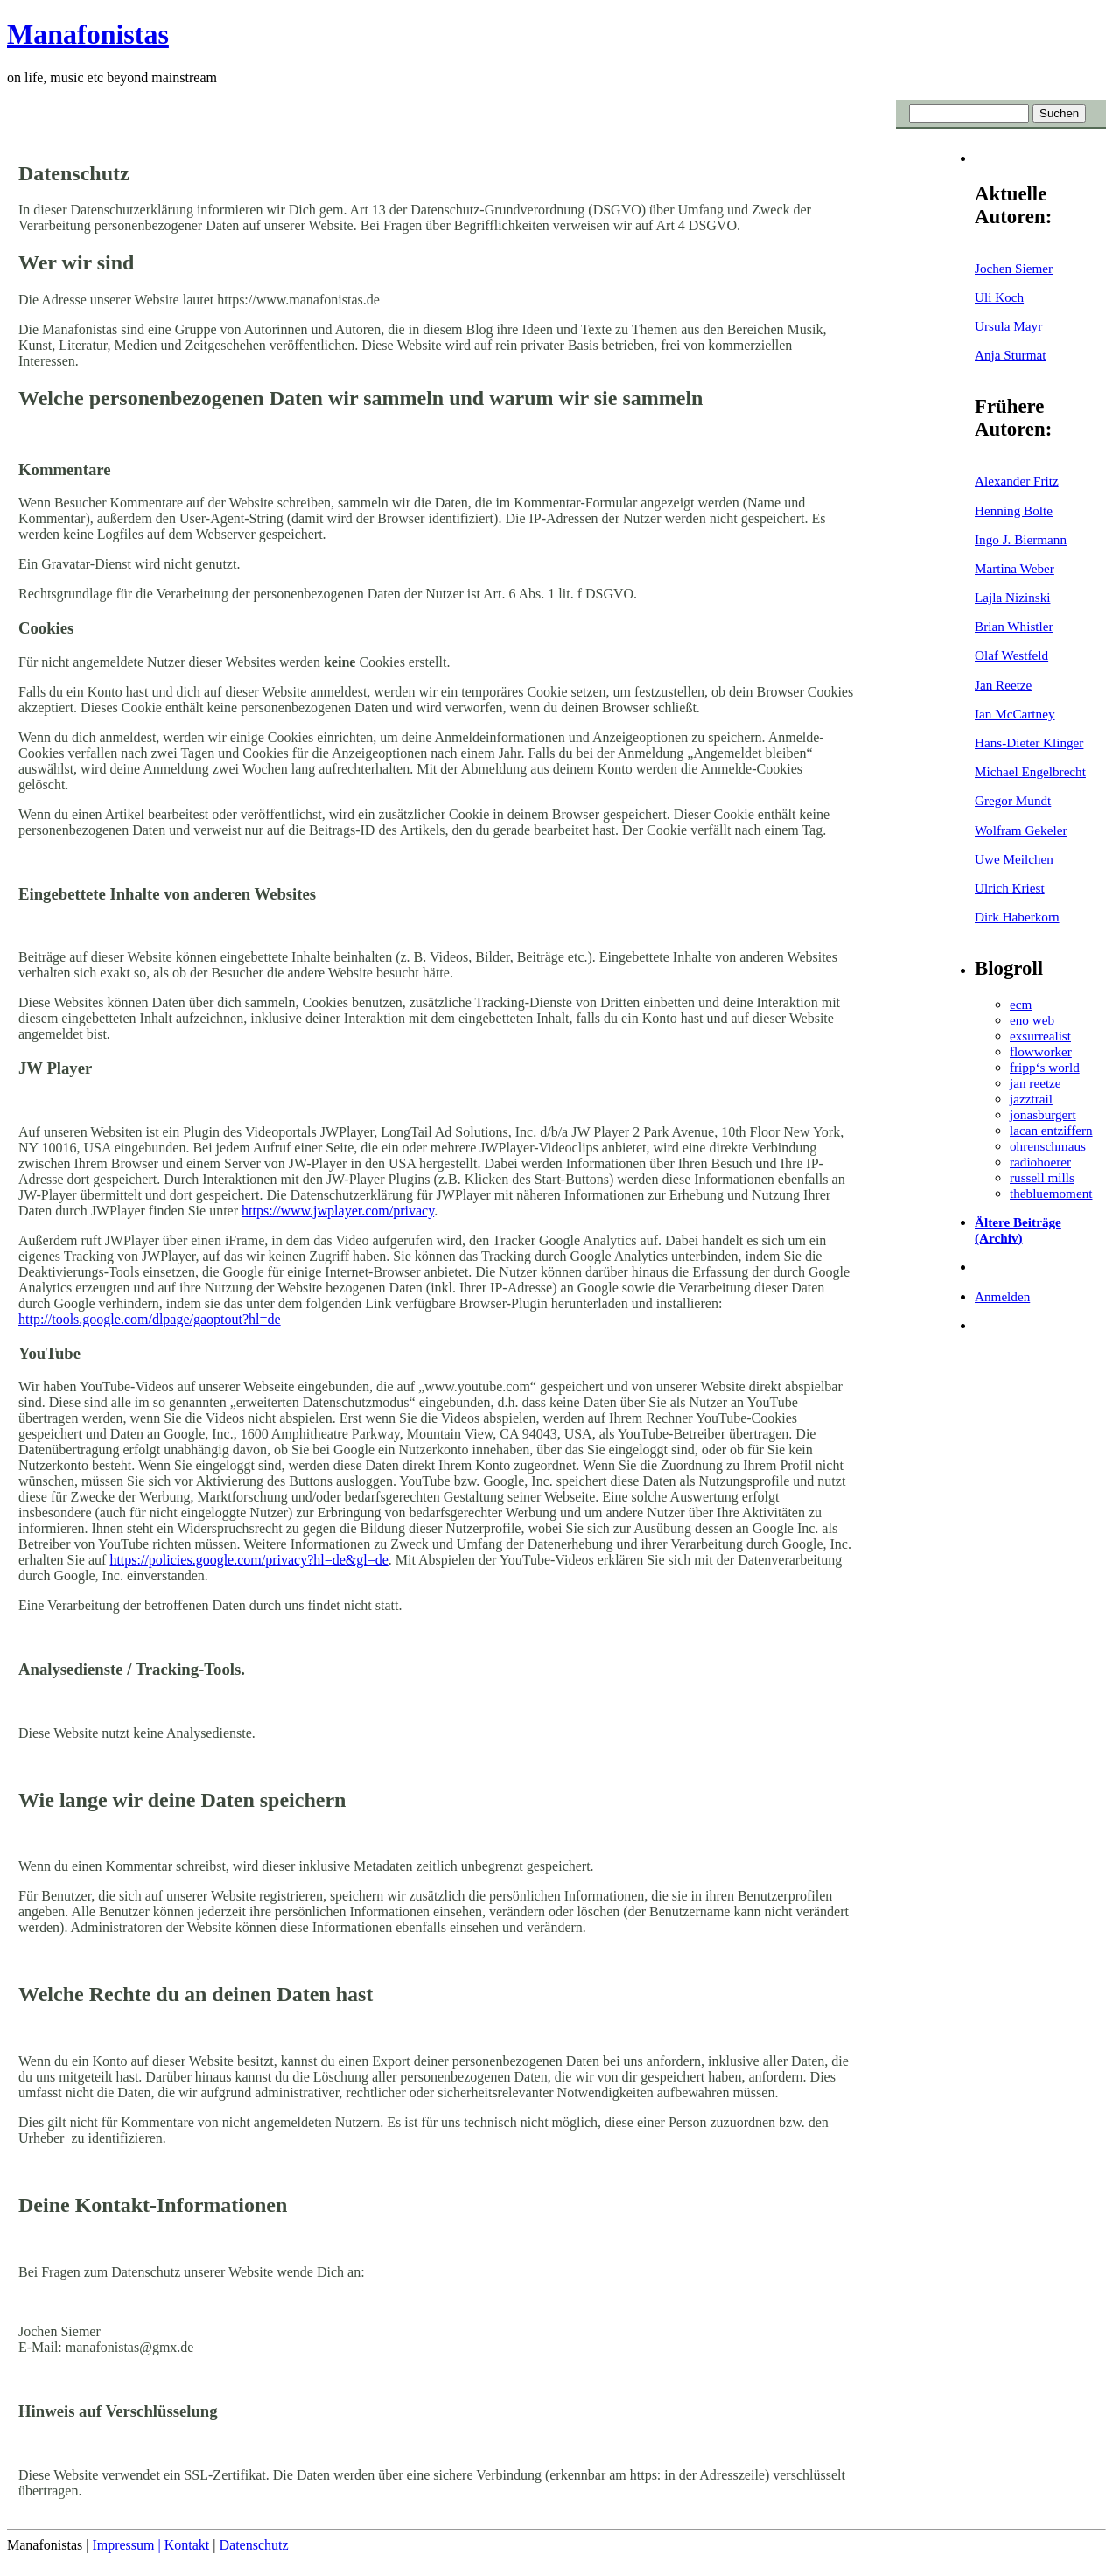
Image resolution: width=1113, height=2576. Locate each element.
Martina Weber (1014, 568)
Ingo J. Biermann (1021, 539)
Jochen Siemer (1014, 268)
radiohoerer (1040, 1161)
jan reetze (1035, 1082)
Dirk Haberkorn (1017, 916)
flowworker (1041, 1051)
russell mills (1042, 1177)
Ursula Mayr (1008, 325)
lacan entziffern (1051, 1130)
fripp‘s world (1045, 1067)
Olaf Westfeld (1011, 655)
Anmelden (1002, 1296)
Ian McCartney (1015, 713)
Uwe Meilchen (1014, 858)
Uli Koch (999, 297)
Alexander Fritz (1017, 480)
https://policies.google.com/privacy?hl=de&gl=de (248, 1559)
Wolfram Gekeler (1021, 829)
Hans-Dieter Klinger (1029, 742)
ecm (1021, 1004)
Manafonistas (88, 34)
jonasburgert (1043, 1114)
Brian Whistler (1014, 626)
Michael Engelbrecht (1030, 771)
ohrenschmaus (1048, 1145)
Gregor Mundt (1013, 800)
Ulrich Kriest (1010, 887)
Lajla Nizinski (1012, 597)
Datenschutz (253, 2545)
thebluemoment (1051, 1193)
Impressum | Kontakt (150, 2545)
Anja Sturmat (1010, 354)
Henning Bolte (1014, 510)
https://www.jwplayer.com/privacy (338, 1210)
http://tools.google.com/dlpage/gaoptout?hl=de (149, 1319)
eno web (1032, 1019)
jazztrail (1031, 1098)
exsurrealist (1040, 1035)
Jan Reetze (1003, 684)
